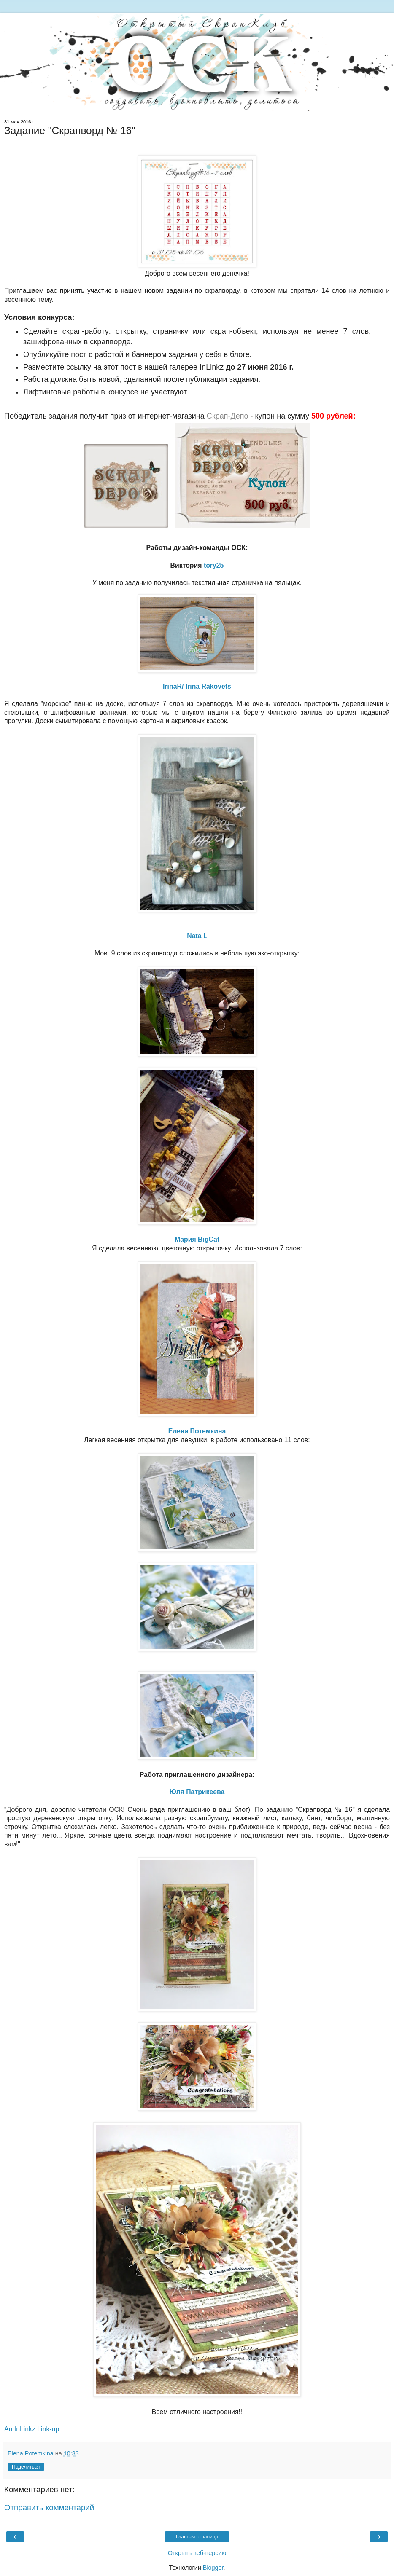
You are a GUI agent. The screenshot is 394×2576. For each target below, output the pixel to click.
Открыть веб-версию (197, 2552)
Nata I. (197, 935)
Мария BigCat (197, 1239)
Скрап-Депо (227, 416)
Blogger (213, 2567)
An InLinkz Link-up (31, 2429)
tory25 (214, 565)
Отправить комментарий (49, 2507)
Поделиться (26, 2467)
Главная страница (197, 2537)
